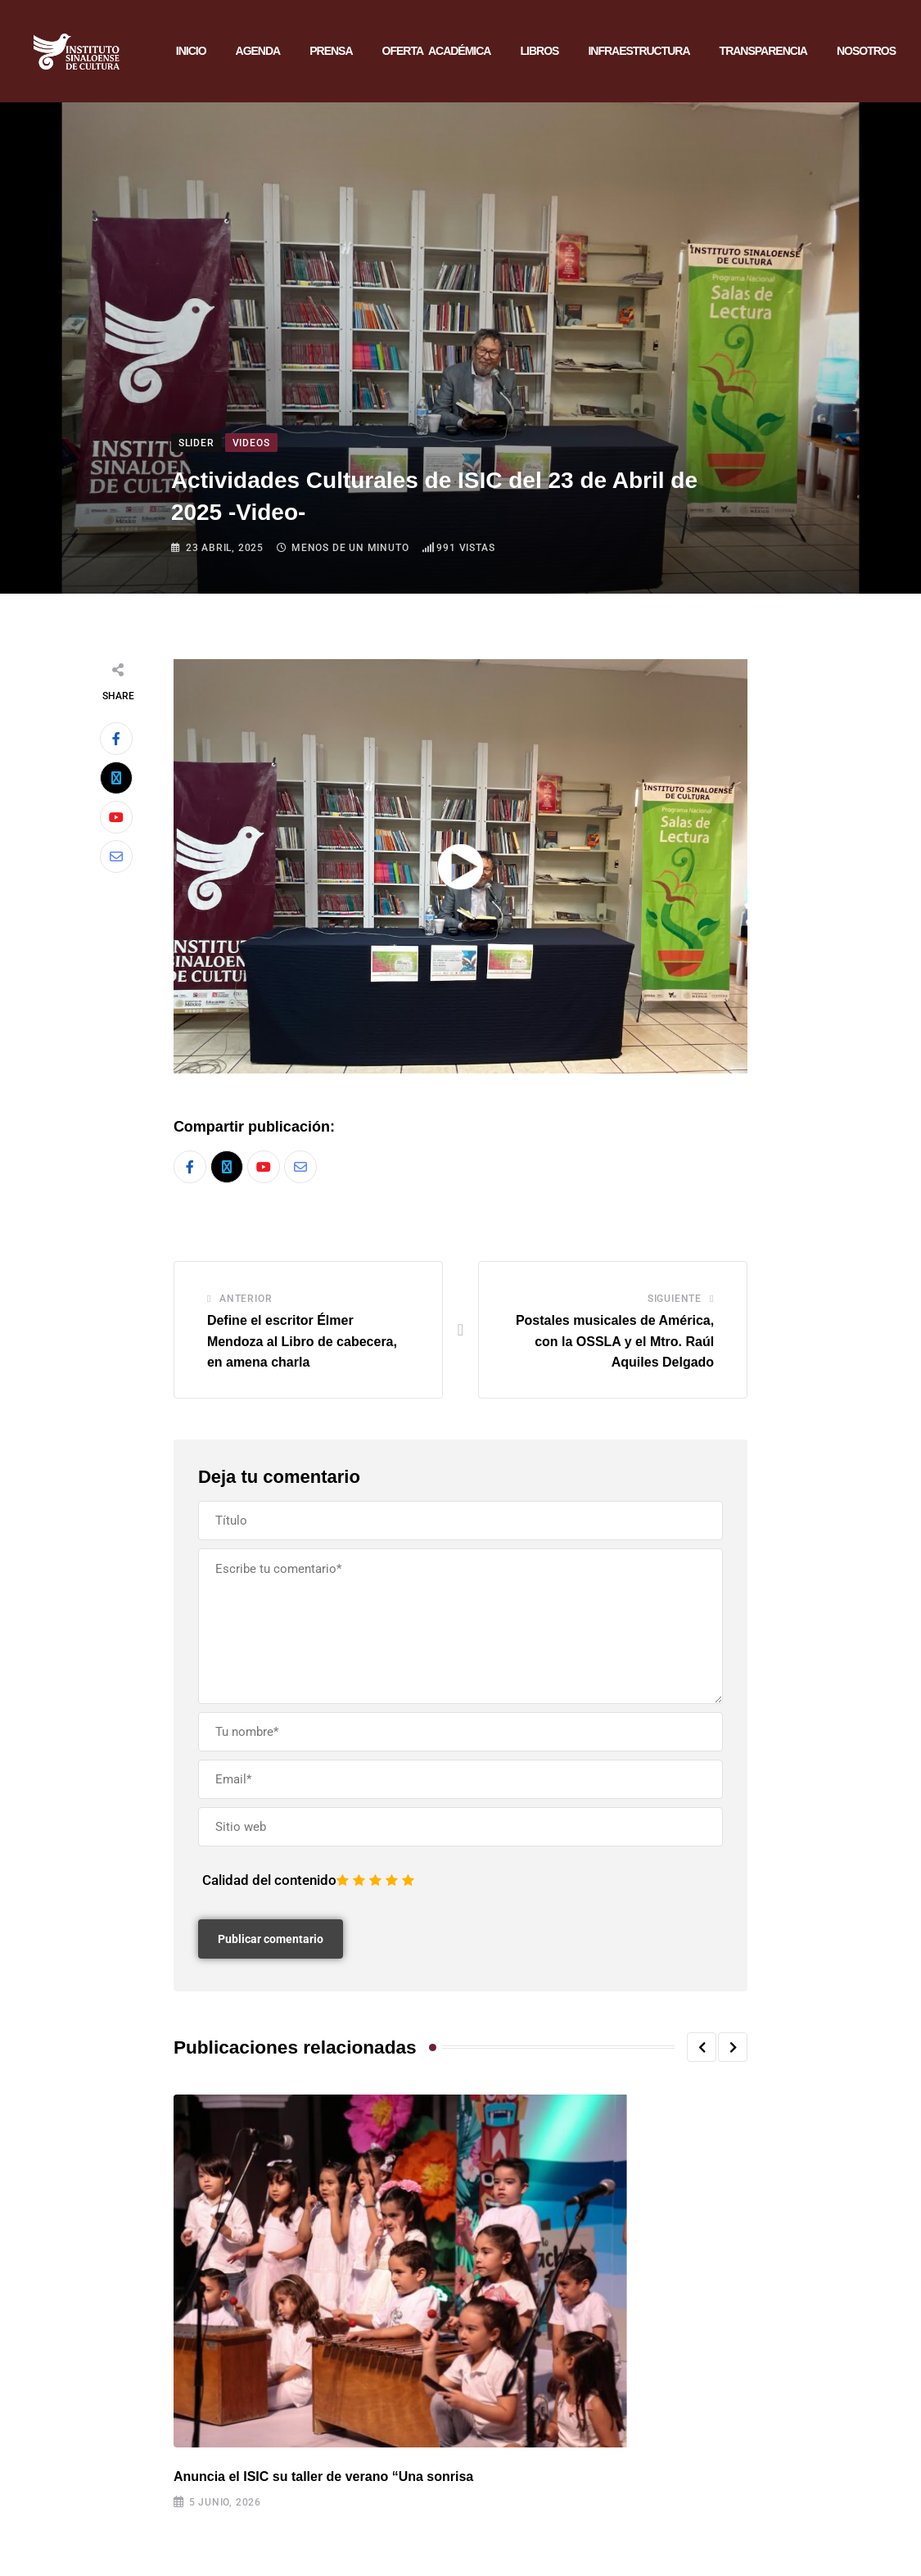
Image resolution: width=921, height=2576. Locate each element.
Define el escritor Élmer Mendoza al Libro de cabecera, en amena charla (302, 1344)
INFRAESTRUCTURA (638, 52)
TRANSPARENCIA (763, 52)
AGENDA (258, 52)
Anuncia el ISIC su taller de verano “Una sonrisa (323, 2480)
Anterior (245, 1302)
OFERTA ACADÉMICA (436, 52)
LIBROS (539, 52)
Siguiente (675, 1302)
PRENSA (330, 52)
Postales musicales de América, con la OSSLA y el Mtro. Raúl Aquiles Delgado (615, 1344)
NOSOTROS (866, 52)
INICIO (191, 52)
